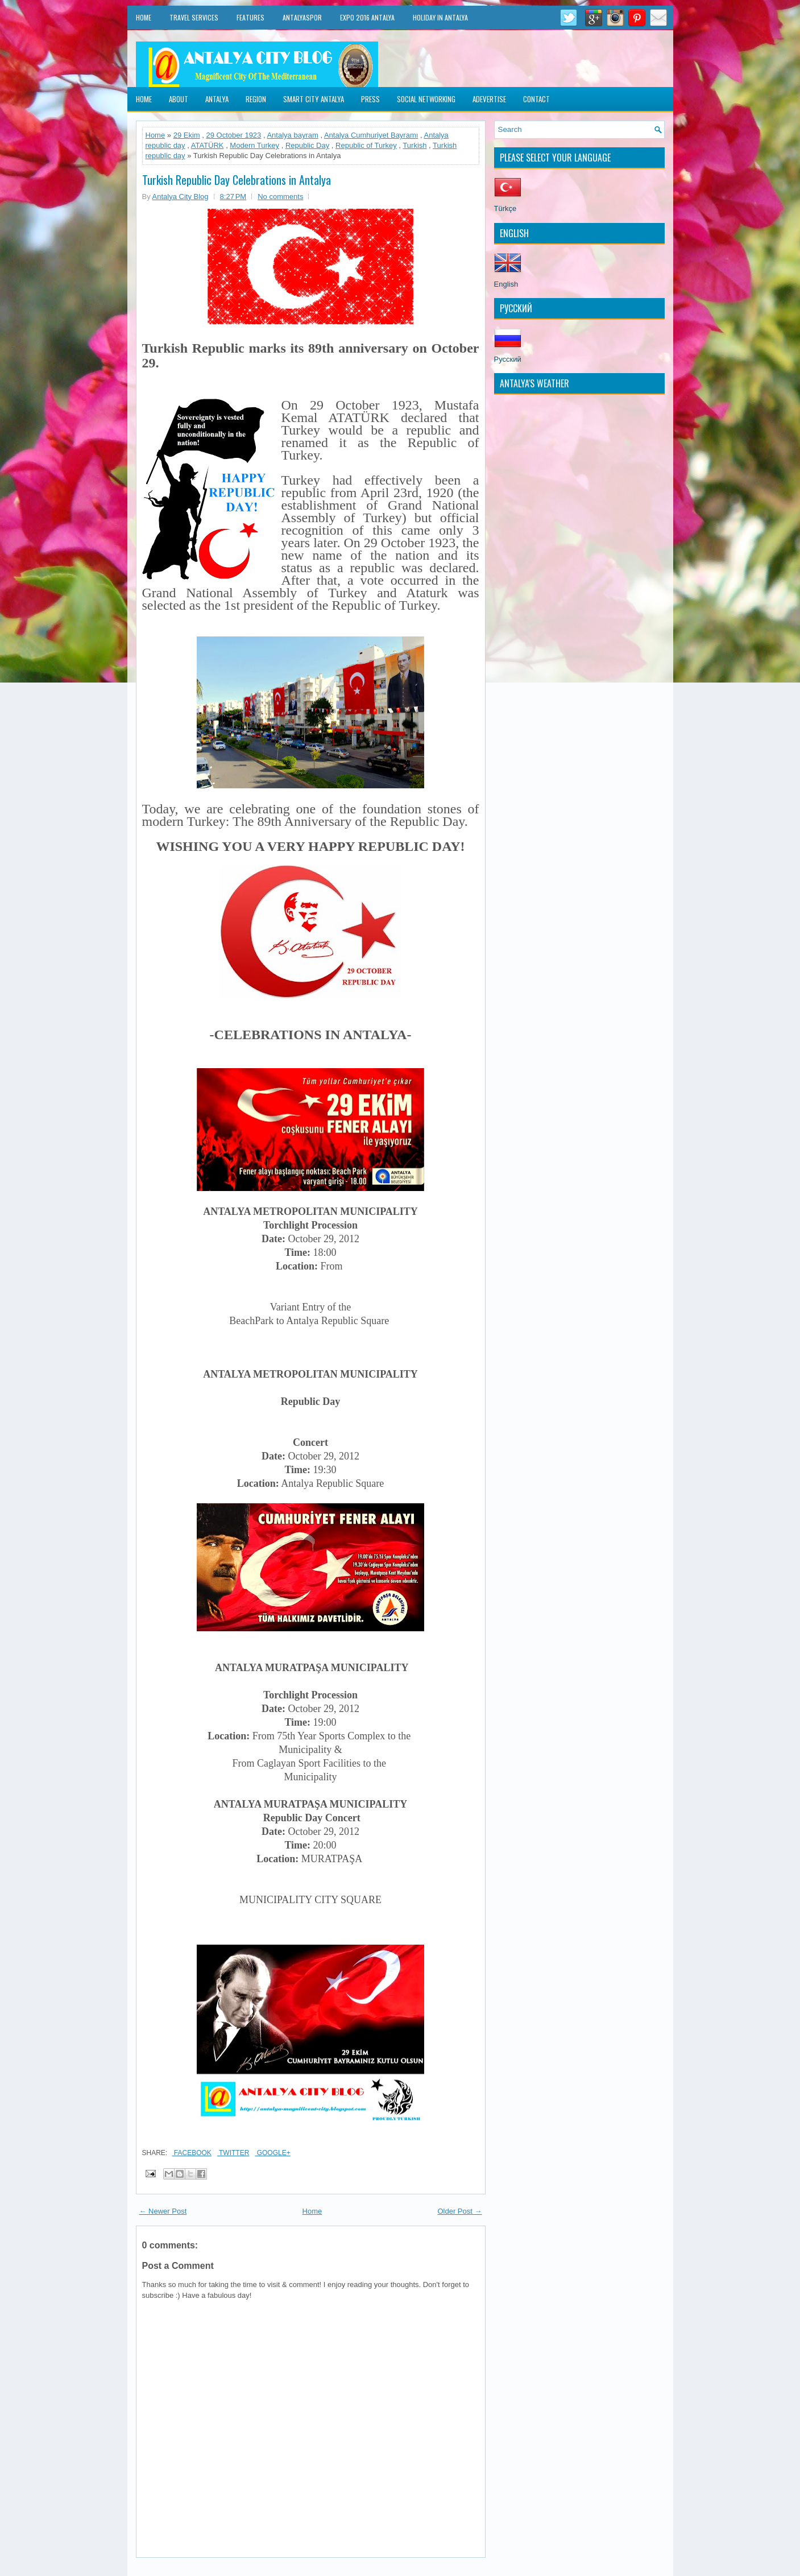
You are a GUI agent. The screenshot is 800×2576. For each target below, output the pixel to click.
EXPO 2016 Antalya (367, 17)
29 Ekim (186, 135)
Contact (536, 99)
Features (250, 17)
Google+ (272, 2153)
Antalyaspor (302, 17)
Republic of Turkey (366, 145)
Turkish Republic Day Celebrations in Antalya (236, 179)
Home (143, 17)
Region (256, 99)
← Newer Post (163, 2211)
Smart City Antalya (313, 99)
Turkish (414, 145)
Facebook (192, 2153)
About (178, 99)
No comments (280, 196)
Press (370, 99)
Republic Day (307, 145)
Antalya (217, 99)
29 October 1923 (233, 135)
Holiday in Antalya (440, 17)
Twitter (233, 2153)
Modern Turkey (254, 145)
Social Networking (426, 99)
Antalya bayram (292, 135)
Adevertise (489, 99)
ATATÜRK (207, 145)
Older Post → (459, 2211)
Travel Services (193, 17)
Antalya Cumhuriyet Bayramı (371, 135)
